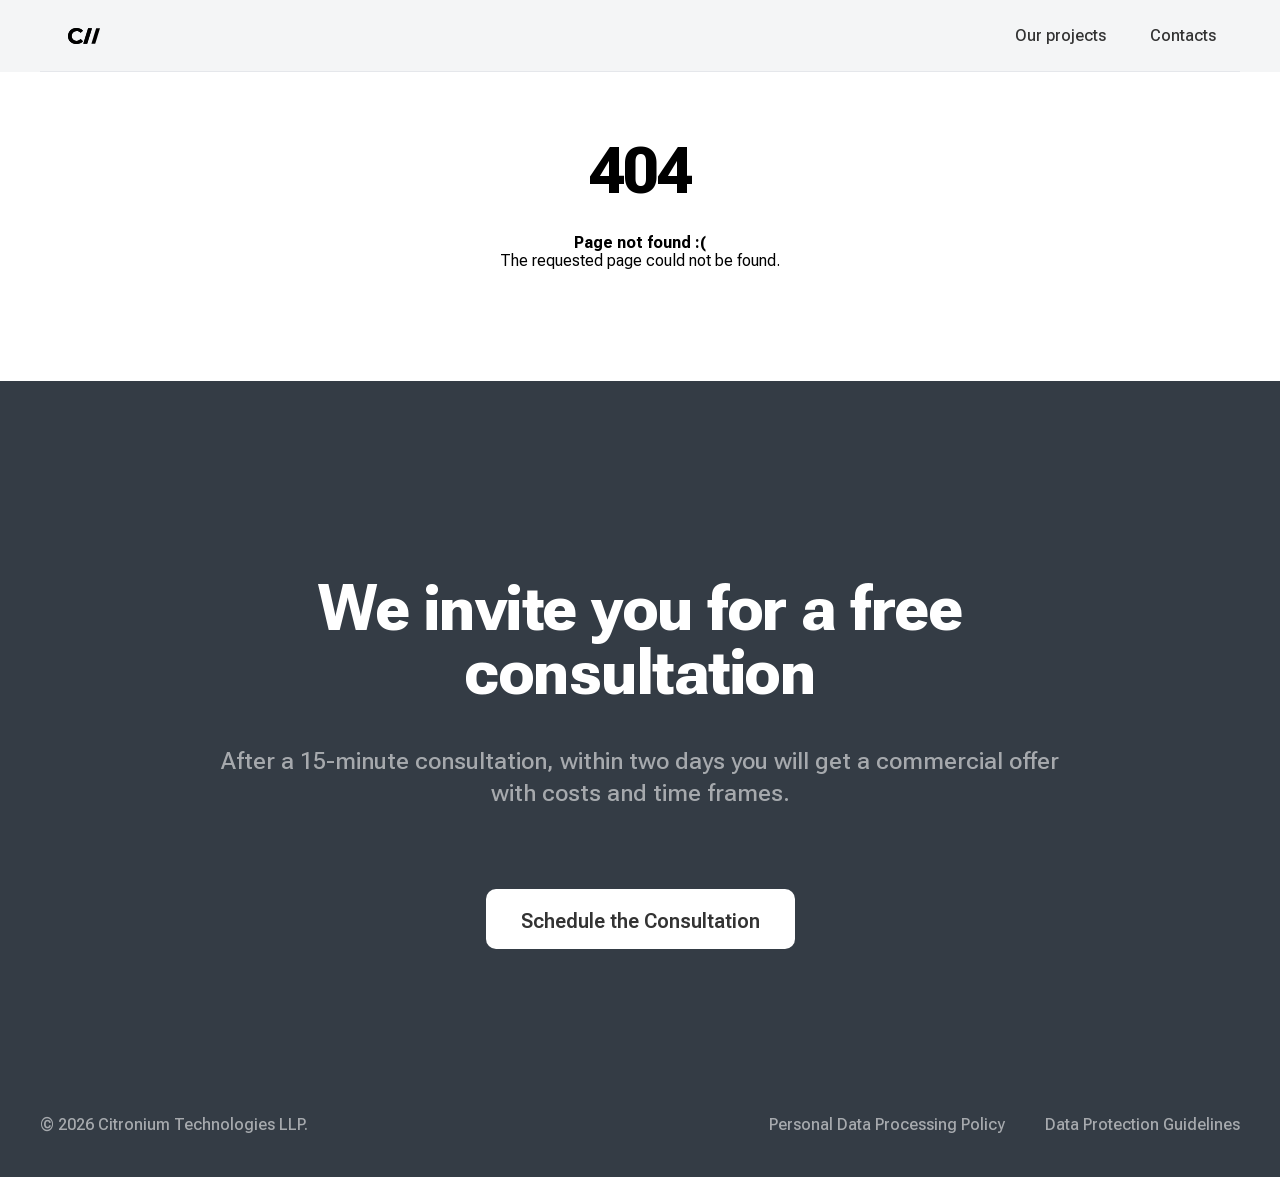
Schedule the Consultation (640, 921)
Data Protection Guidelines (1142, 1124)
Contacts (1183, 35)
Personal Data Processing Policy (887, 1124)
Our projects (1060, 35)
